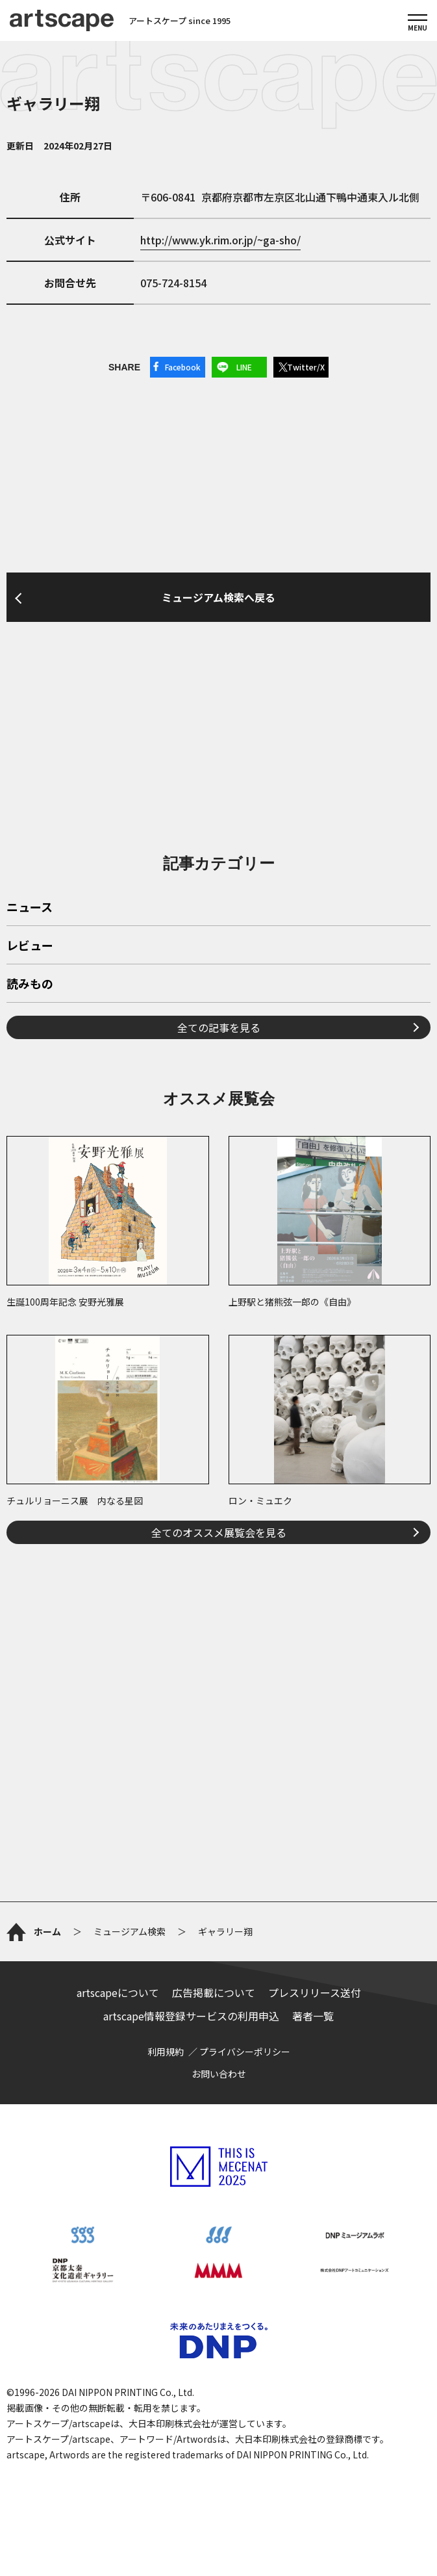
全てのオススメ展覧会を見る (218, 1532)
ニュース (29, 908)
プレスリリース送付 (314, 1992)
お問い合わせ (219, 2073)
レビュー (29, 946)
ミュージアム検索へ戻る (218, 597)
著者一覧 (313, 2016)
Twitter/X (306, 366)
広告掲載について (213, 1992)
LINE (244, 366)
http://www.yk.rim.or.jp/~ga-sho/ (220, 240)
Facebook (183, 366)
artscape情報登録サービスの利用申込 (191, 2016)
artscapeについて (118, 1992)
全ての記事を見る (218, 1027)
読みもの (29, 984)
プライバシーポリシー (244, 2051)
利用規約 (165, 2051)
